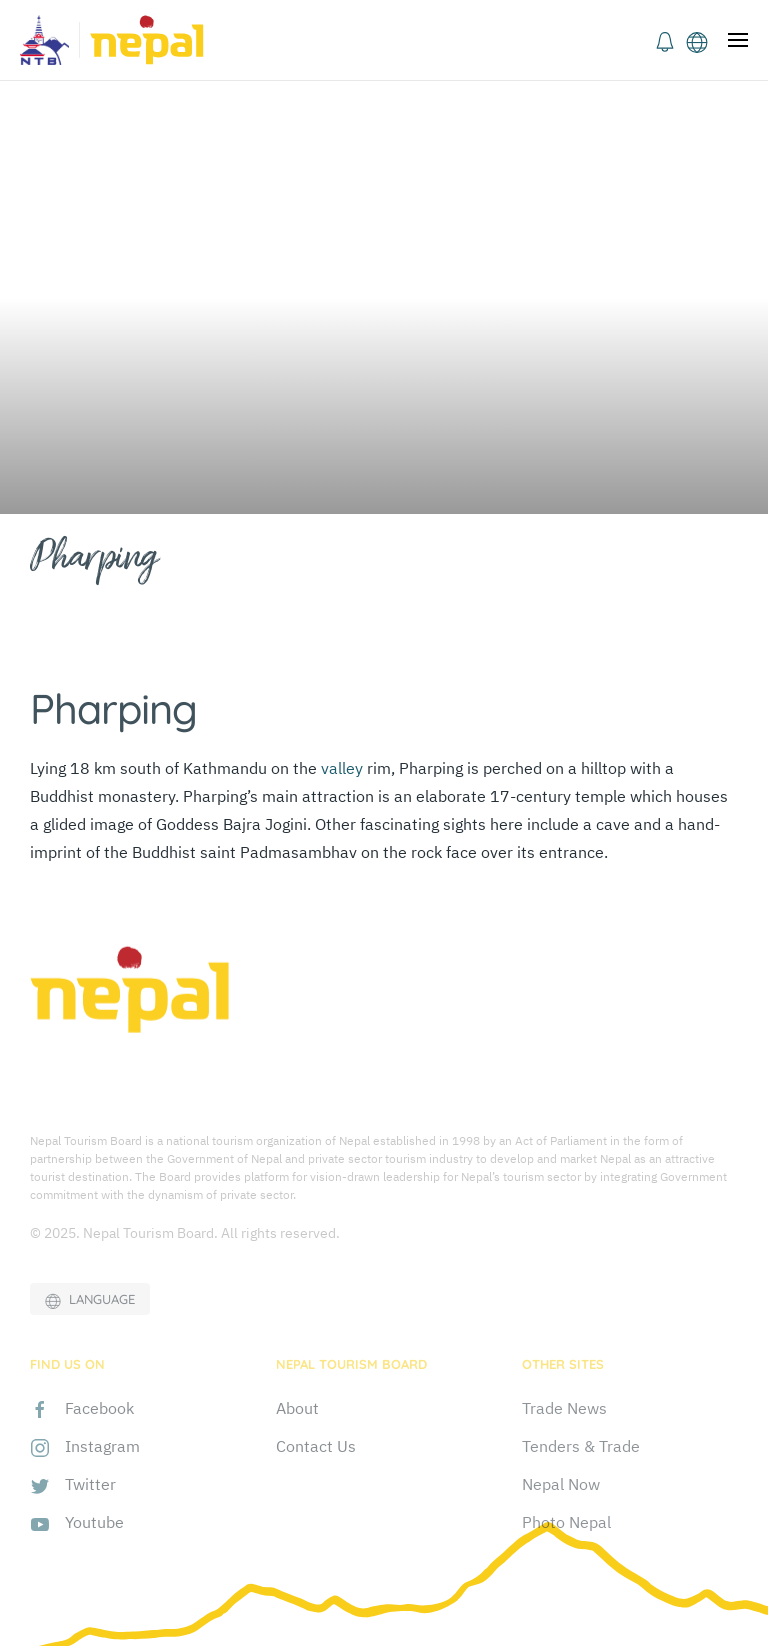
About (297, 1408)
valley (342, 768)
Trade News (564, 1408)
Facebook (99, 1408)
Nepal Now (561, 1484)
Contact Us (316, 1446)
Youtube (94, 1522)
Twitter (90, 1484)
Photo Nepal (566, 1522)
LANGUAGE (90, 1300)
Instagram (102, 1446)
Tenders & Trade (581, 1446)
